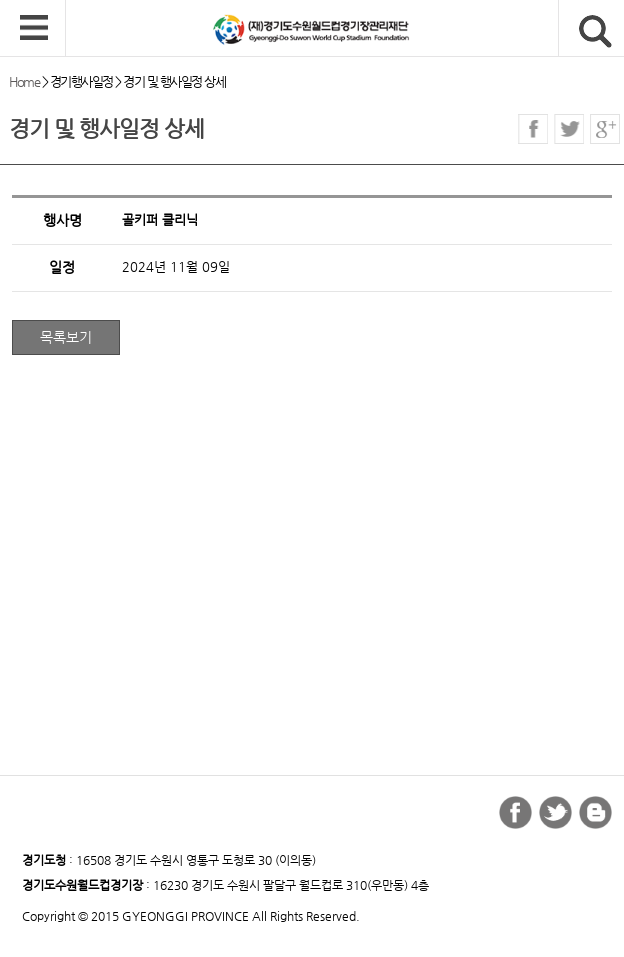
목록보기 (66, 337)
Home (24, 81)
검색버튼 (595, 31)
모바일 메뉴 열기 (34, 29)
